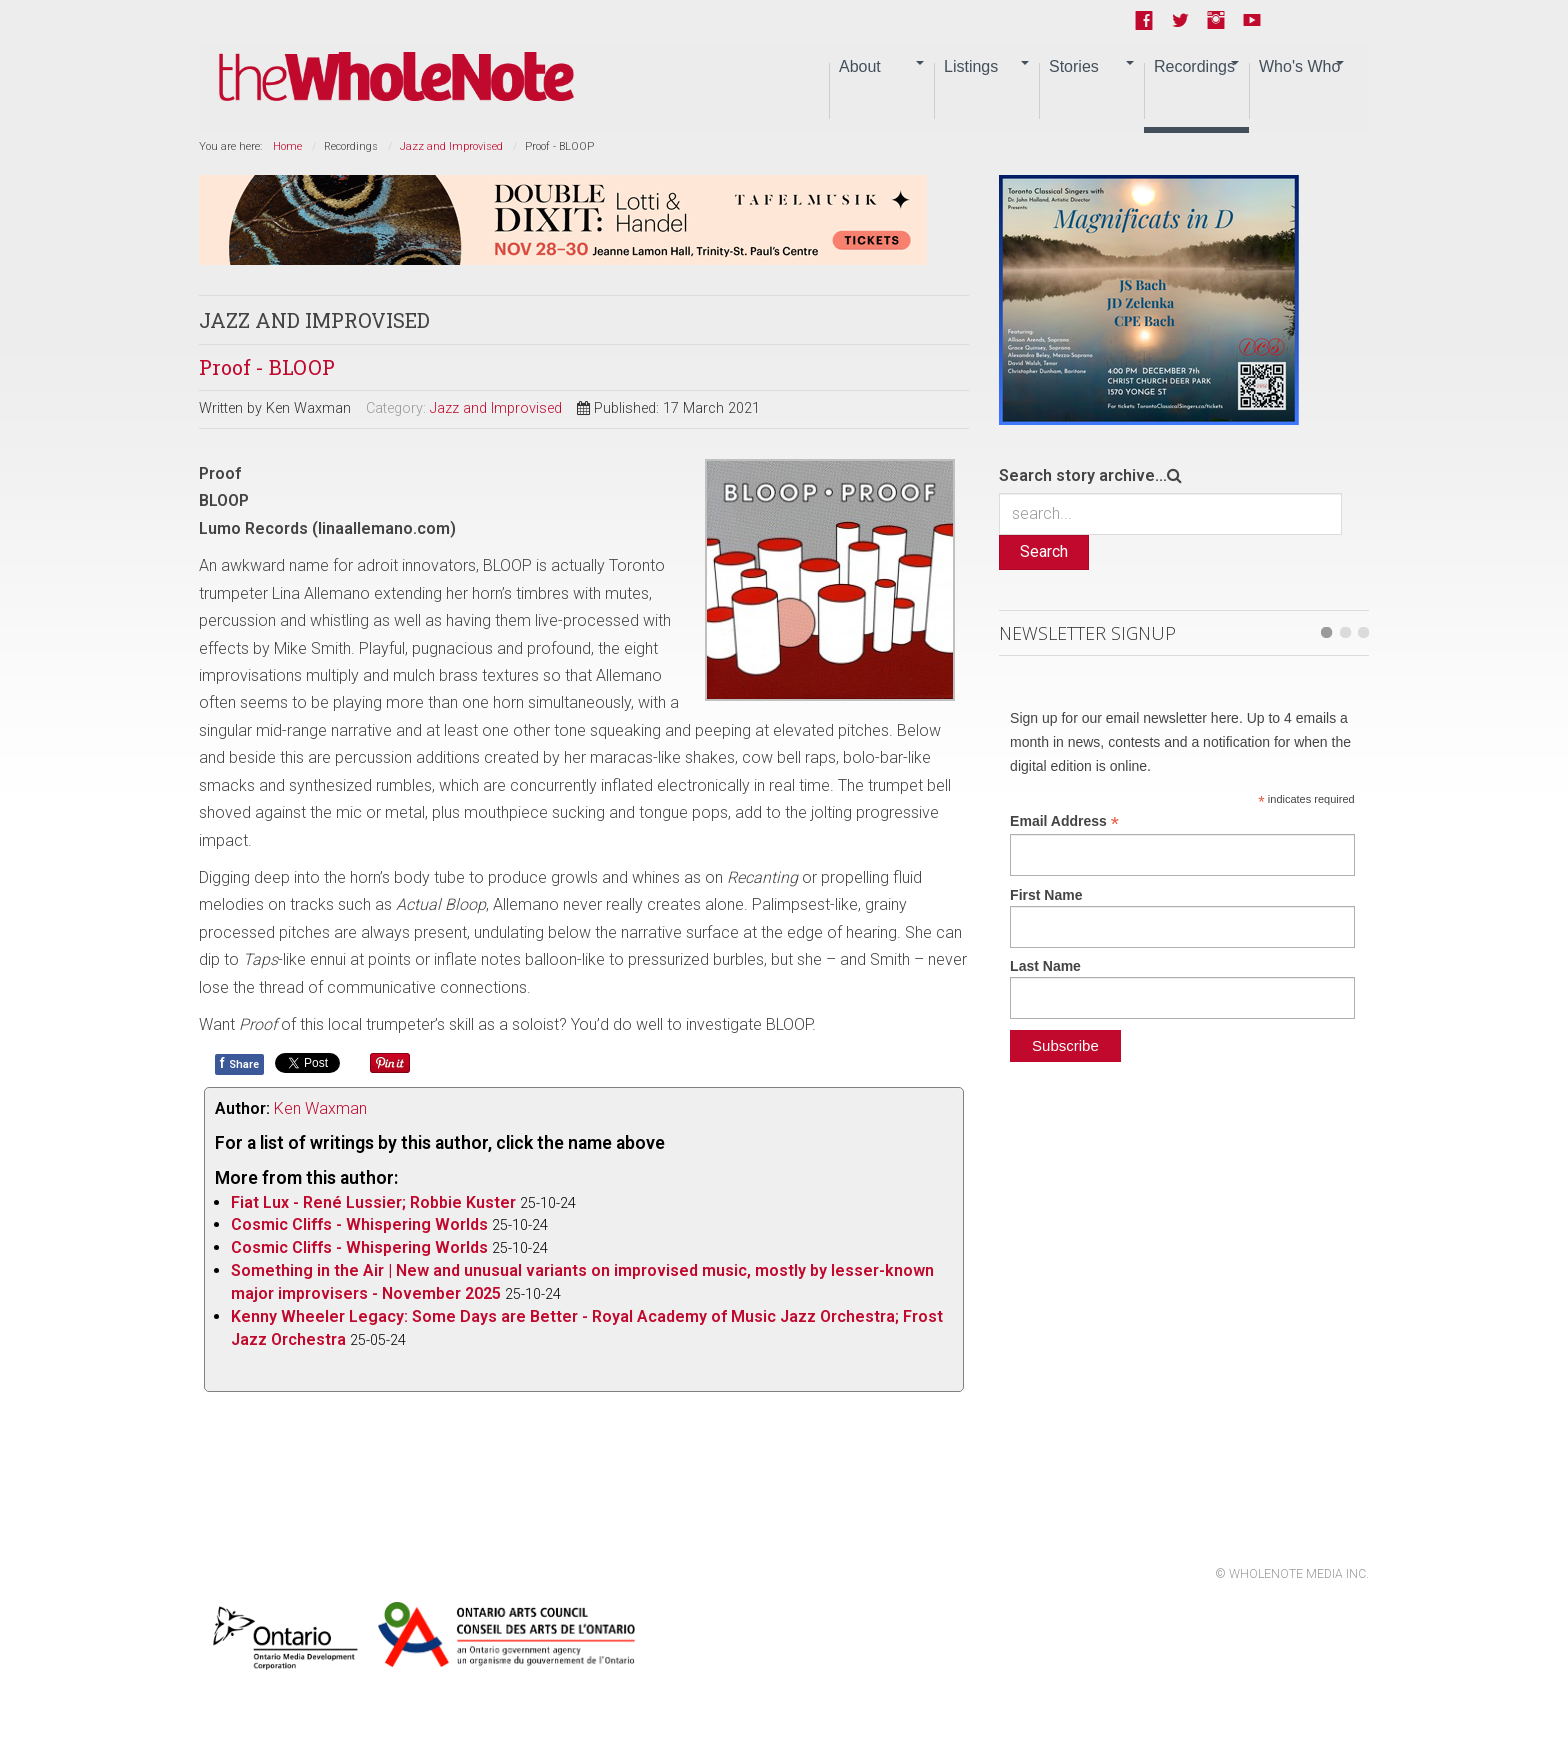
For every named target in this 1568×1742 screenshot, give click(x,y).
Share (239, 1063)
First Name (1046, 895)
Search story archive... (1083, 475)
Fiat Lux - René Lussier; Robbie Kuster (373, 1202)
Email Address (1064, 821)
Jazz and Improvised (451, 146)
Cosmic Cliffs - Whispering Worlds (359, 1224)
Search (1044, 551)
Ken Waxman (320, 1108)
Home (287, 146)
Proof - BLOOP (267, 367)
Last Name (1045, 966)
